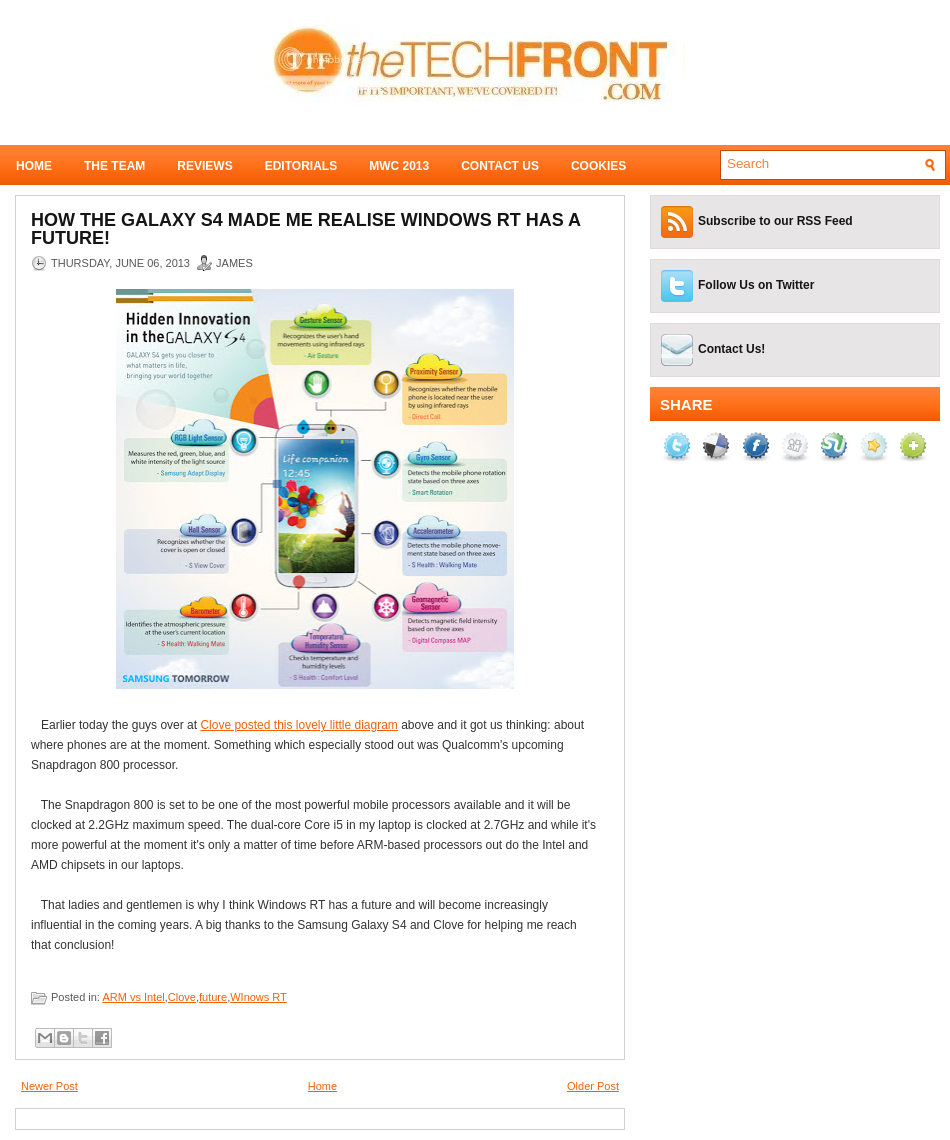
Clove (182, 997)
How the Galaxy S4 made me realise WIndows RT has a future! (305, 229)
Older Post (593, 1086)
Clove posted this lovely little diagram (298, 725)
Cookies (598, 166)
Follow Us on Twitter (756, 285)
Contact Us (500, 166)
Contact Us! (731, 349)
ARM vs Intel (133, 997)
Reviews (204, 166)
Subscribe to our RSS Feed (775, 221)
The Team (114, 166)
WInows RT (258, 997)
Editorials (301, 166)
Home (34, 166)
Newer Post (49, 1086)
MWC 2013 (399, 166)
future (213, 997)
